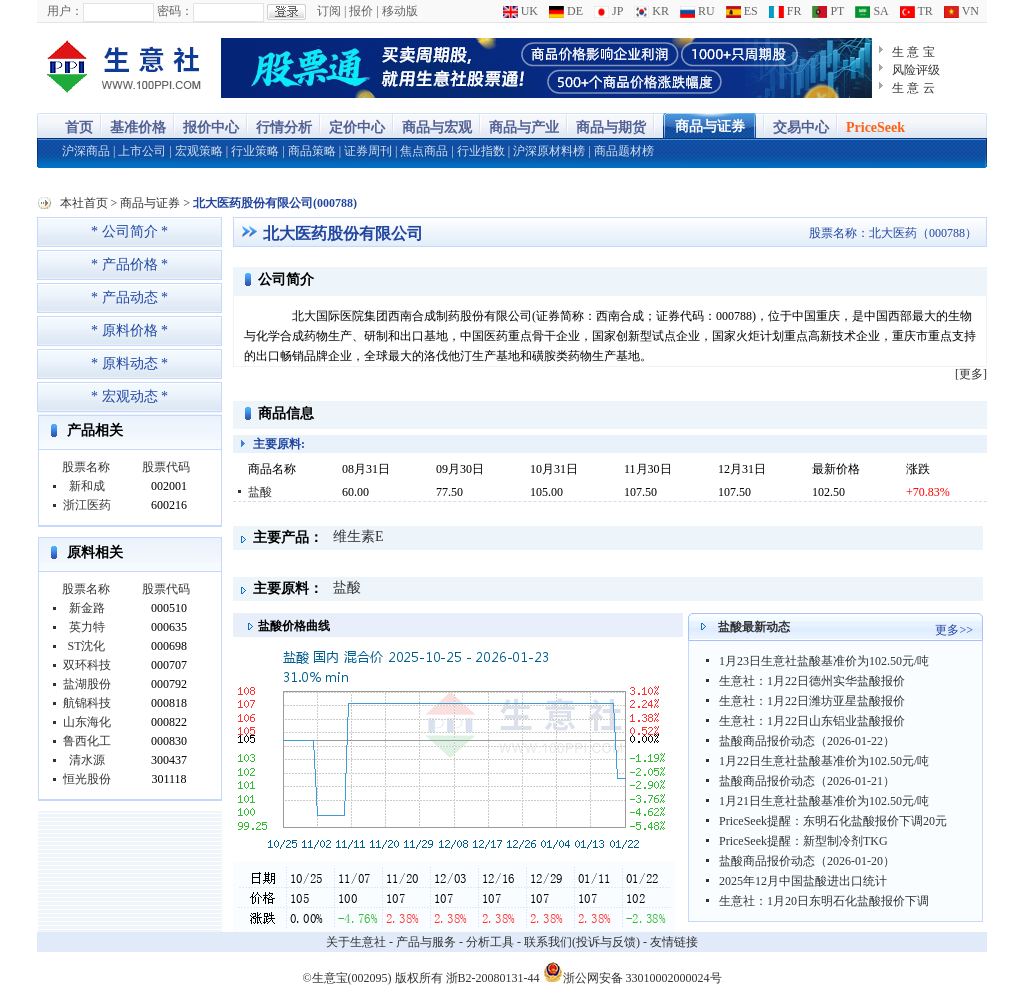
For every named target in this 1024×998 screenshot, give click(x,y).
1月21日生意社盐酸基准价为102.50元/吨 (824, 801)
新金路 (87, 608)
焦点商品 (424, 151)
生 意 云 (913, 88)
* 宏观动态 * (129, 396)
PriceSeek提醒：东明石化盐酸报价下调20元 (833, 821)
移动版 (400, 11)
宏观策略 (199, 151)
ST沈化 (86, 646)
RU (697, 11)
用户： (65, 11)
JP (608, 11)
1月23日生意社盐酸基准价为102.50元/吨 (824, 661)
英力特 (87, 627)
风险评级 (916, 70)
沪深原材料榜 (549, 151)
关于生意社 (356, 942)
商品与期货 (611, 127)
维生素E (358, 536)
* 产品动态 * (129, 297)
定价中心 (357, 127)
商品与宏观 (437, 127)
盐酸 (260, 492)
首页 (79, 127)
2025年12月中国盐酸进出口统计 (803, 881)
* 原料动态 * (129, 363)
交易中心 (801, 127)
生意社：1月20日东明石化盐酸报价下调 (824, 901)
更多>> (954, 630)
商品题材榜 (624, 151)
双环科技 (87, 665)
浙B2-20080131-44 (493, 978)
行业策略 (255, 151)
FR (785, 11)
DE (566, 11)
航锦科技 (87, 703)
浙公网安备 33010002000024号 (632, 972)
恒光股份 (87, 779)
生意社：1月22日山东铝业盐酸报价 (812, 721)
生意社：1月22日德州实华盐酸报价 (812, 681)
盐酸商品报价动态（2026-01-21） (807, 781)
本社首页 (84, 203)
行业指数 (481, 151)
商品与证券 (710, 126)
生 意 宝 (913, 52)
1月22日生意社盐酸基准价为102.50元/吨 (824, 761)
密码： (175, 11)
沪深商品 (86, 151)
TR (916, 11)
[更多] (971, 374)
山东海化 (87, 722)
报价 (361, 11)
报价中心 (211, 127)
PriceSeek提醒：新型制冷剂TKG (803, 841)
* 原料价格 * (129, 330)
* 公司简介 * (129, 231)
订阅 (329, 11)
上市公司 (142, 151)
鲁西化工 (87, 741)
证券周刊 (368, 151)
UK (520, 11)
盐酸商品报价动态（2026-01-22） (807, 741)
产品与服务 (426, 942)
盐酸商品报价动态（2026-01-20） (807, 861)
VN (961, 11)
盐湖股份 (87, 684)
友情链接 (674, 942)
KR (651, 11)
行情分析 (284, 127)
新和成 (87, 486)
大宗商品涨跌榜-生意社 (124, 68)
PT (828, 11)
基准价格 (138, 127)
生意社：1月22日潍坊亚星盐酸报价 (812, 701)
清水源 (87, 760)
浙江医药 (87, 505)
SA (871, 11)
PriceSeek (875, 127)
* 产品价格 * (129, 264)
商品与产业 (524, 127)
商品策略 (312, 151)
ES (742, 11)
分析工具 (490, 942)
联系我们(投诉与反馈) (582, 942)
